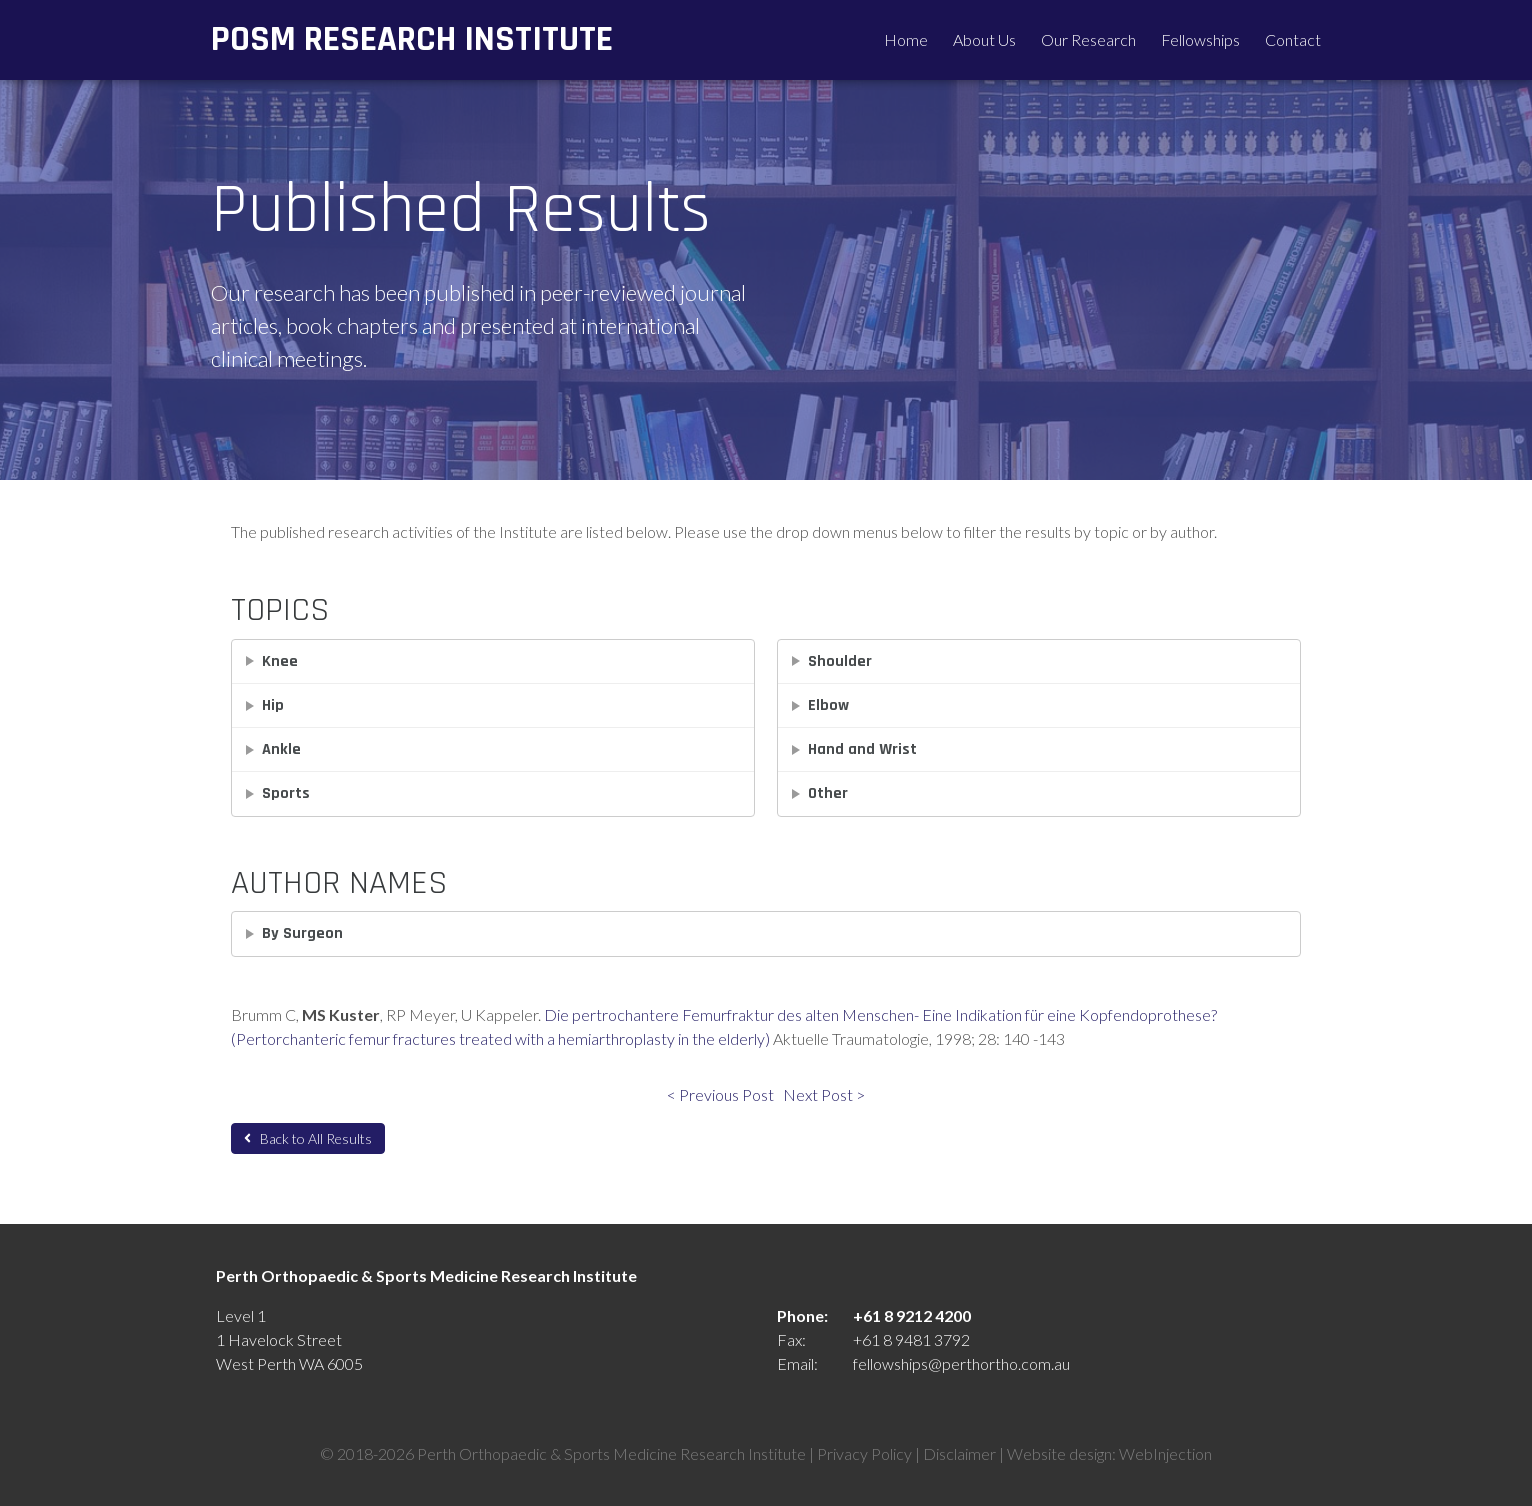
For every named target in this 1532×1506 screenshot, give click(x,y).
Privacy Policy (864, 1453)
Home (906, 39)
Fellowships (1200, 39)
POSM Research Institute (412, 39)
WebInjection (1165, 1453)
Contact (1293, 39)
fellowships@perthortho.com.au (961, 1363)
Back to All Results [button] (308, 1138)
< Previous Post (720, 1094)
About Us (984, 39)
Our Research (1088, 39)
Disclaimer (959, 1453)
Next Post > (824, 1094)
